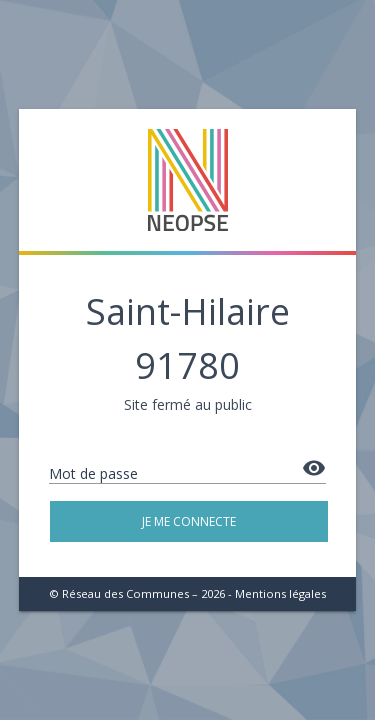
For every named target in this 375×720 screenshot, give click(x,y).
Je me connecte (189, 521)
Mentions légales (280, 593)
